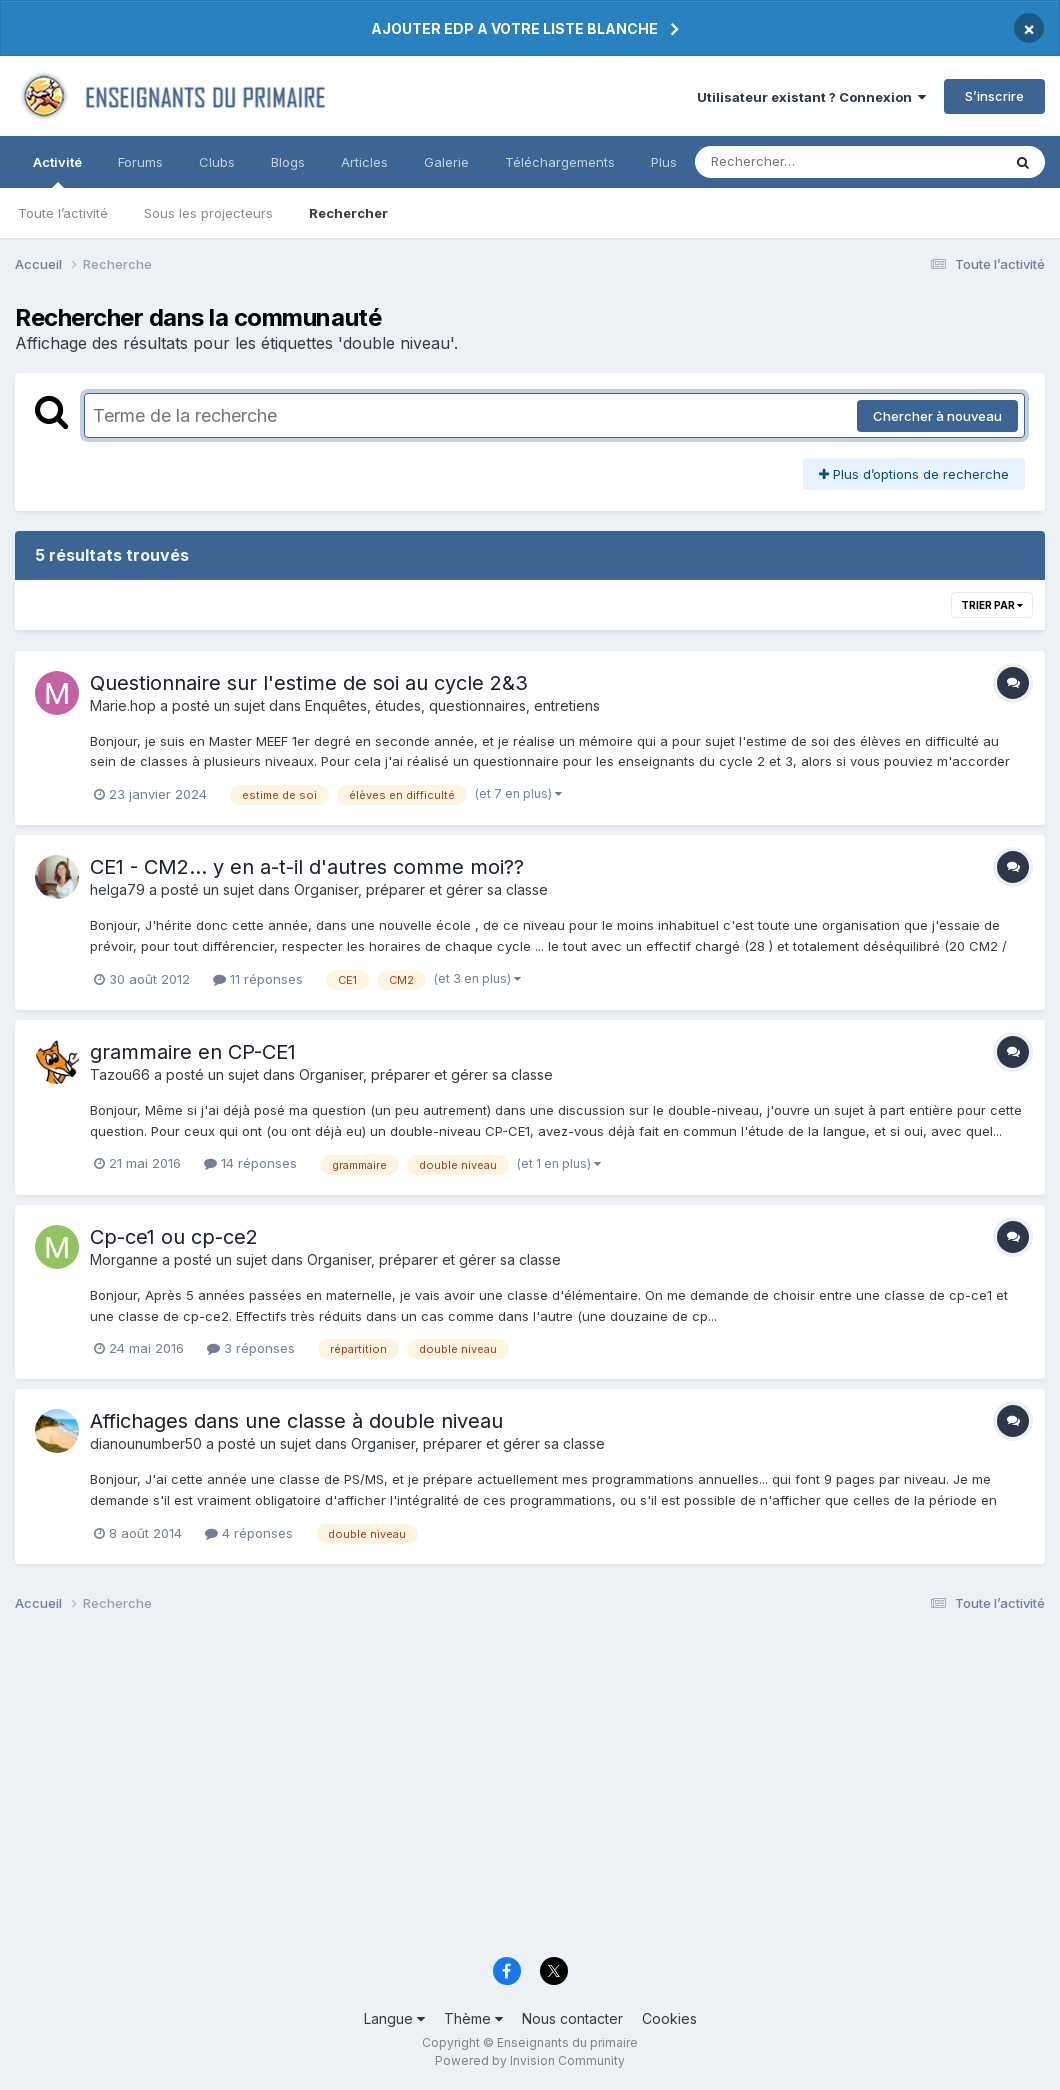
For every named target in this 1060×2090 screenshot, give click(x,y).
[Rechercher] (790, 162)
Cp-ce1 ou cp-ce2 (174, 1237)
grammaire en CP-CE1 (193, 1052)
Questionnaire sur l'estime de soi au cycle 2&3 (309, 683)
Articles (364, 162)
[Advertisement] (530, 1791)
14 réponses (250, 1163)
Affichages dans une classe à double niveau (296, 1421)
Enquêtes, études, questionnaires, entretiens (452, 705)
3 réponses (251, 1348)
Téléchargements (560, 162)
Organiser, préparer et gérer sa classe (421, 889)
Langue (394, 2018)
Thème (473, 2018)
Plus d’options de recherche (914, 474)
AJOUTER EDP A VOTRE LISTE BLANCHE (514, 28)
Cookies (669, 2018)
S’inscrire (994, 96)
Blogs (288, 162)
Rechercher (348, 213)
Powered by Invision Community (530, 2060)
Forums (140, 162)
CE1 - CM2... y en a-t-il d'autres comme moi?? (307, 867)
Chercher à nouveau (937, 416)
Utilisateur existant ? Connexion (811, 97)
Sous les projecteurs (208, 213)
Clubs (217, 162)
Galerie (446, 162)
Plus (664, 162)
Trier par (992, 605)
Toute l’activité (63, 213)
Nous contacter (572, 2018)
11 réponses (258, 979)
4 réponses (249, 1533)
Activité (57, 171)
